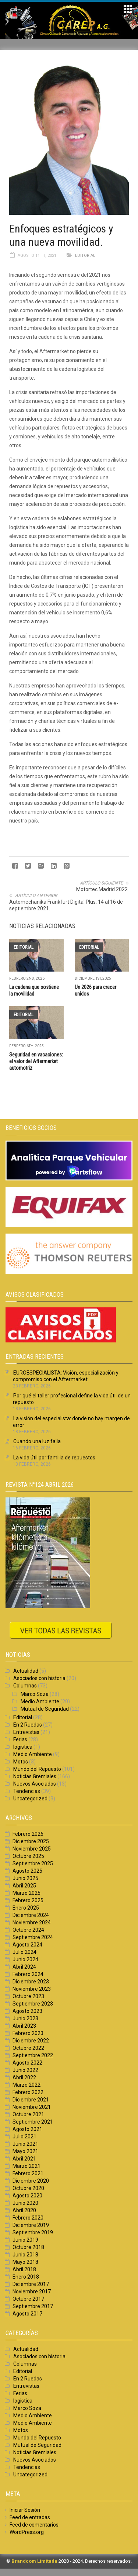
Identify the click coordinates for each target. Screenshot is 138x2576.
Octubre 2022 (28, 2048)
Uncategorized (30, 1798)
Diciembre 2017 (31, 2284)
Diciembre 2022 (31, 2041)
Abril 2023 (24, 2026)
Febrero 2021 (28, 2173)
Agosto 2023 (27, 2011)
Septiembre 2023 (33, 2004)
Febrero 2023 (28, 2033)
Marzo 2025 (26, 1893)
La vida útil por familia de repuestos (54, 1458)
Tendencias (26, 1791)
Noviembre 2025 (32, 1849)
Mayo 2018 (25, 2262)
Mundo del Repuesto (37, 1769)
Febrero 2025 (28, 1900)
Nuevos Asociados (34, 1784)
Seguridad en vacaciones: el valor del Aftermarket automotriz (36, 1061)
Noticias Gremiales (34, 1776)
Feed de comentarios (34, 2525)
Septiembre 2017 (33, 2306)
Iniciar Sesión (25, 2510)
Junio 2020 (25, 2203)
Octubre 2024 (28, 1930)
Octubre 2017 (28, 2299)
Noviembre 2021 (32, 2107)
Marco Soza (35, 1694)
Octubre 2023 (28, 1996)
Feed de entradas (30, 2517)
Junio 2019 (25, 2240)
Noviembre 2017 (32, 2291)
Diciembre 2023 (31, 1981)
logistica (22, 1747)
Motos (20, 1762)
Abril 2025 (24, 1886)
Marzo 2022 (26, 2085)
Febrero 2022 (28, 2092)
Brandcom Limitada (34, 2561)
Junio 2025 (25, 1878)
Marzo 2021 (26, 2166)
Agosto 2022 (27, 2063)
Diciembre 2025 (31, 1841)
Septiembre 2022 (33, 2055)
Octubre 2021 (28, 2114)
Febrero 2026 (28, 1834)
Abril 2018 (24, 2269)
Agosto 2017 (27, 2314)
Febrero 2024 (28, 1974)
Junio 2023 (25, 2018)
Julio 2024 (24, 1952)
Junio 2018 (25, 2255)
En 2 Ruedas (27, 1725)
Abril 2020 (24, 2210)
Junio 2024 (25, 1959)
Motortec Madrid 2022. (102, 889)
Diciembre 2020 (31, 2181)
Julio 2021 (24, 2136)
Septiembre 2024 (33, 1937)
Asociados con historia (39, 1678)
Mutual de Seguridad (45, 1709)
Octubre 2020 (28, 2188)
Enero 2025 (26, 1908)
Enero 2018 (26, 2277)
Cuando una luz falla (37, 1441)
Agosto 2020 (27, 2196)
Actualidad (25, 1671)
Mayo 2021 (25, 2151)
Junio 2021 (25, 2144)
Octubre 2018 (28, 2247)
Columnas (25, 1686)
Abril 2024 (24, 1967)
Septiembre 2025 (33, 1863)
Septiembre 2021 (33, 2122)
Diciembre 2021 (31, 2100)
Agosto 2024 (27, 1945)
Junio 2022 (25, 2070)
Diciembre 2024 (31, 1915)
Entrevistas (26, 1732)
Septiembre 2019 (33, 2232)
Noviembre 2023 (32, 1989)
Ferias (20, 1739)
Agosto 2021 (27, 2129)
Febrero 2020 (28, 2218)
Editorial (85, 255)
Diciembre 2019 (31, 2225)
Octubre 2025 (28, 1856)
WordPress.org (27, 2532)
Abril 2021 (24, 2159)
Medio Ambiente (40, 1701)
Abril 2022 (24, 2077)
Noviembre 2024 (32, 1922)
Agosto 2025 (27, 1871)
